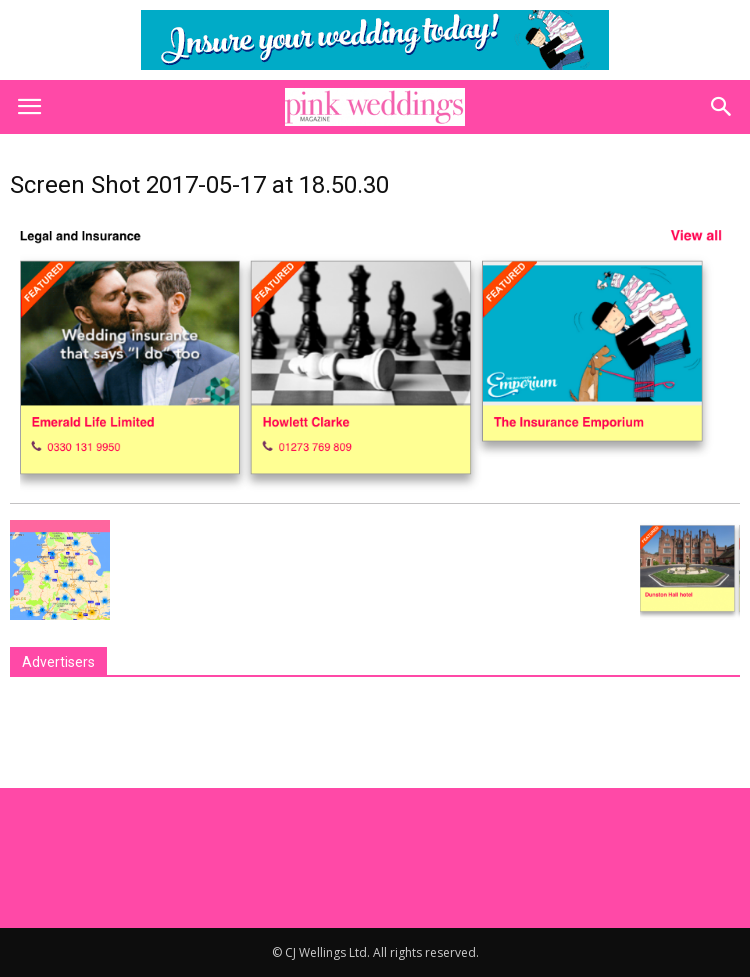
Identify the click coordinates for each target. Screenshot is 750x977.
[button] (722, 107)
